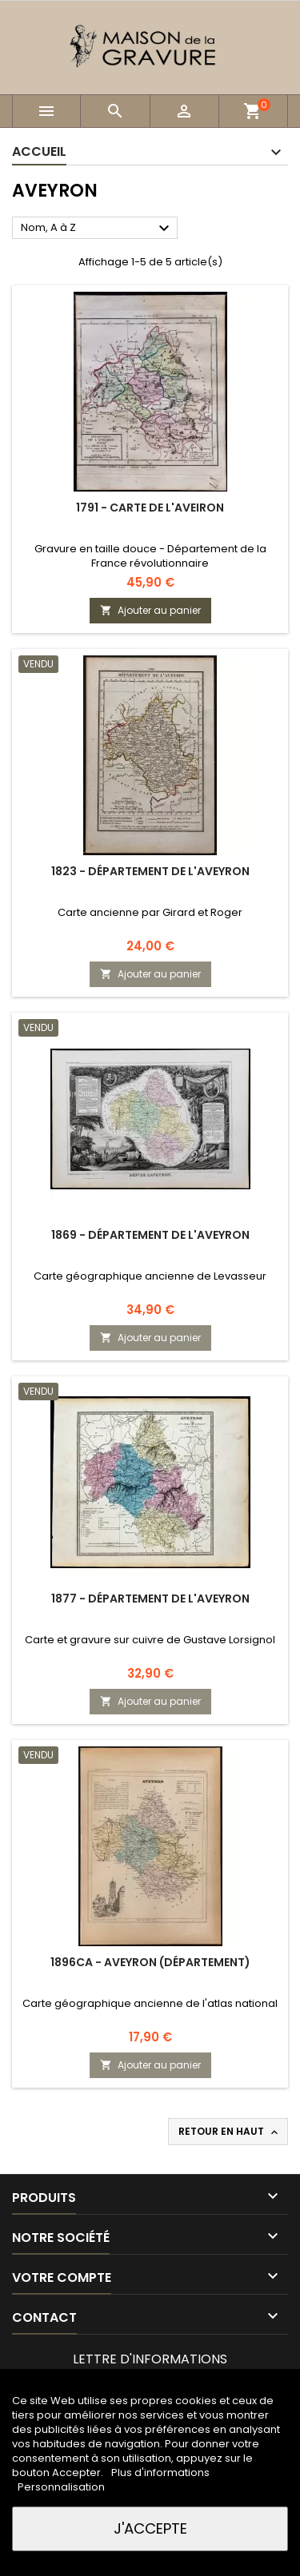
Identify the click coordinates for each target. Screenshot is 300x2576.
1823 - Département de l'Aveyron (150, 871)
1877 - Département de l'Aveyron (150, 1599)
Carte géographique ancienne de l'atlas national (150, 2003)
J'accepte (150, 2528)
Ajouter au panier (150, 610)
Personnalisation (61, 2486)
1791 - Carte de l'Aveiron (150, 508)
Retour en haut (229, 2131)
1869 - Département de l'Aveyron (150, 1235)
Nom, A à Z (97, 228)
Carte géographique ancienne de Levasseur (150, 1276)
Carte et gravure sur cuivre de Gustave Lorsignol (150, 1639)
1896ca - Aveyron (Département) (150, 1962)
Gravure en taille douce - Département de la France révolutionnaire (150, 556)
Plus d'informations (160, 2472)
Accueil (39, 151)
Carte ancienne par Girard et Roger (150, 912)
